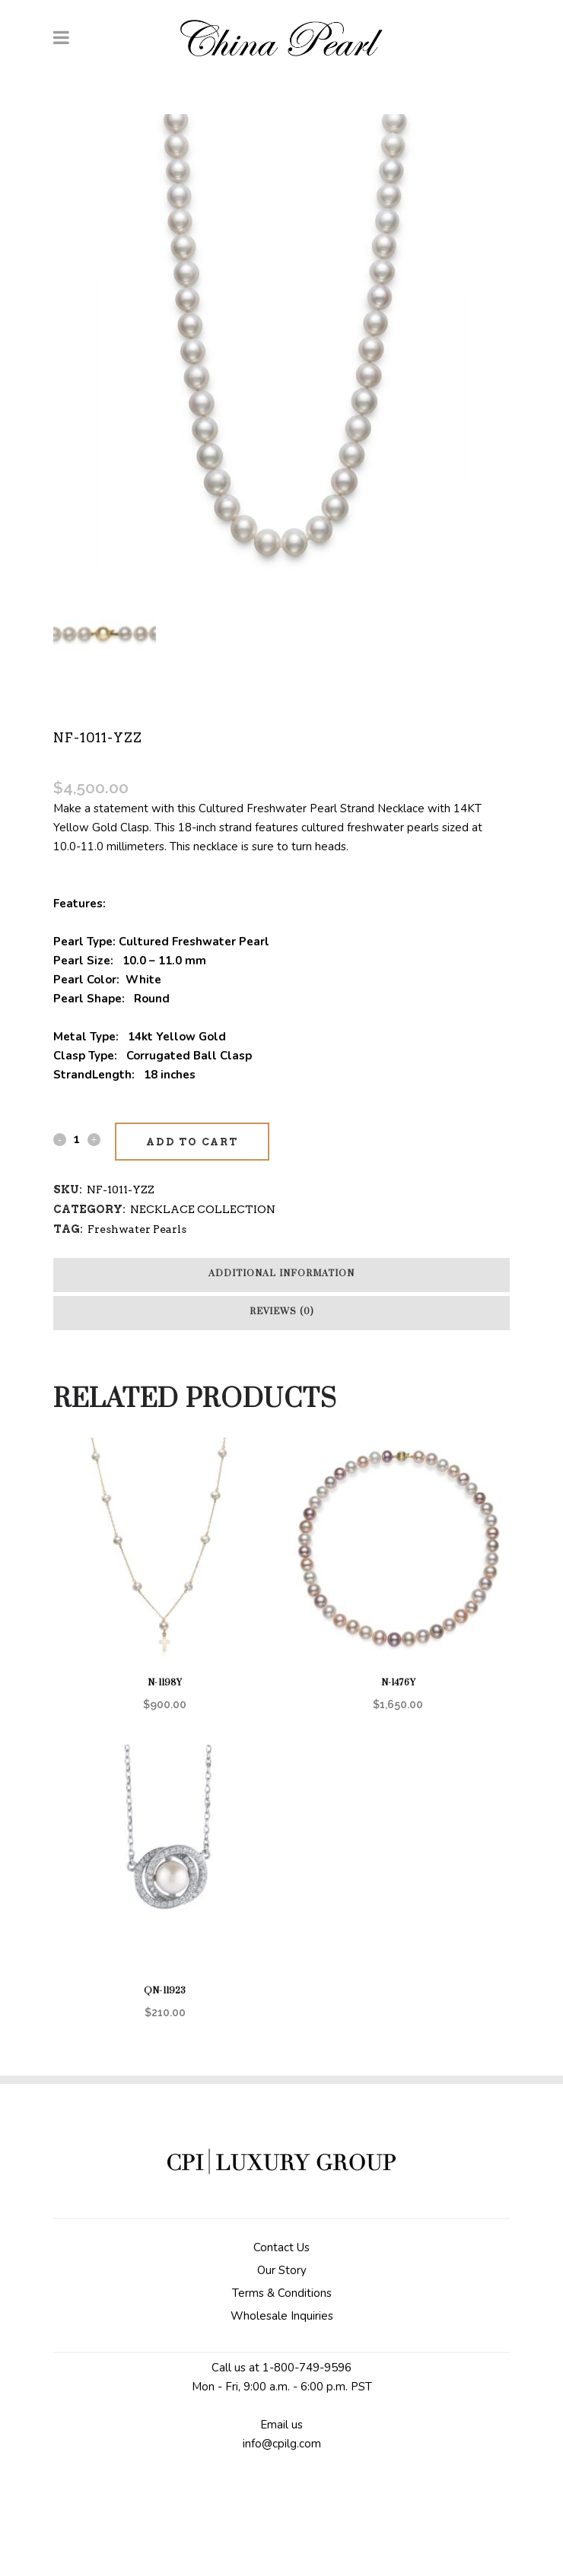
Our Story (282, 2270)
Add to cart (192, 1142)
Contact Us (281, 2247)
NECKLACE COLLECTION (202, 1209)
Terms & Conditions (282, 2293)
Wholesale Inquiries (282, 2315)
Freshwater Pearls (136, 1229)
